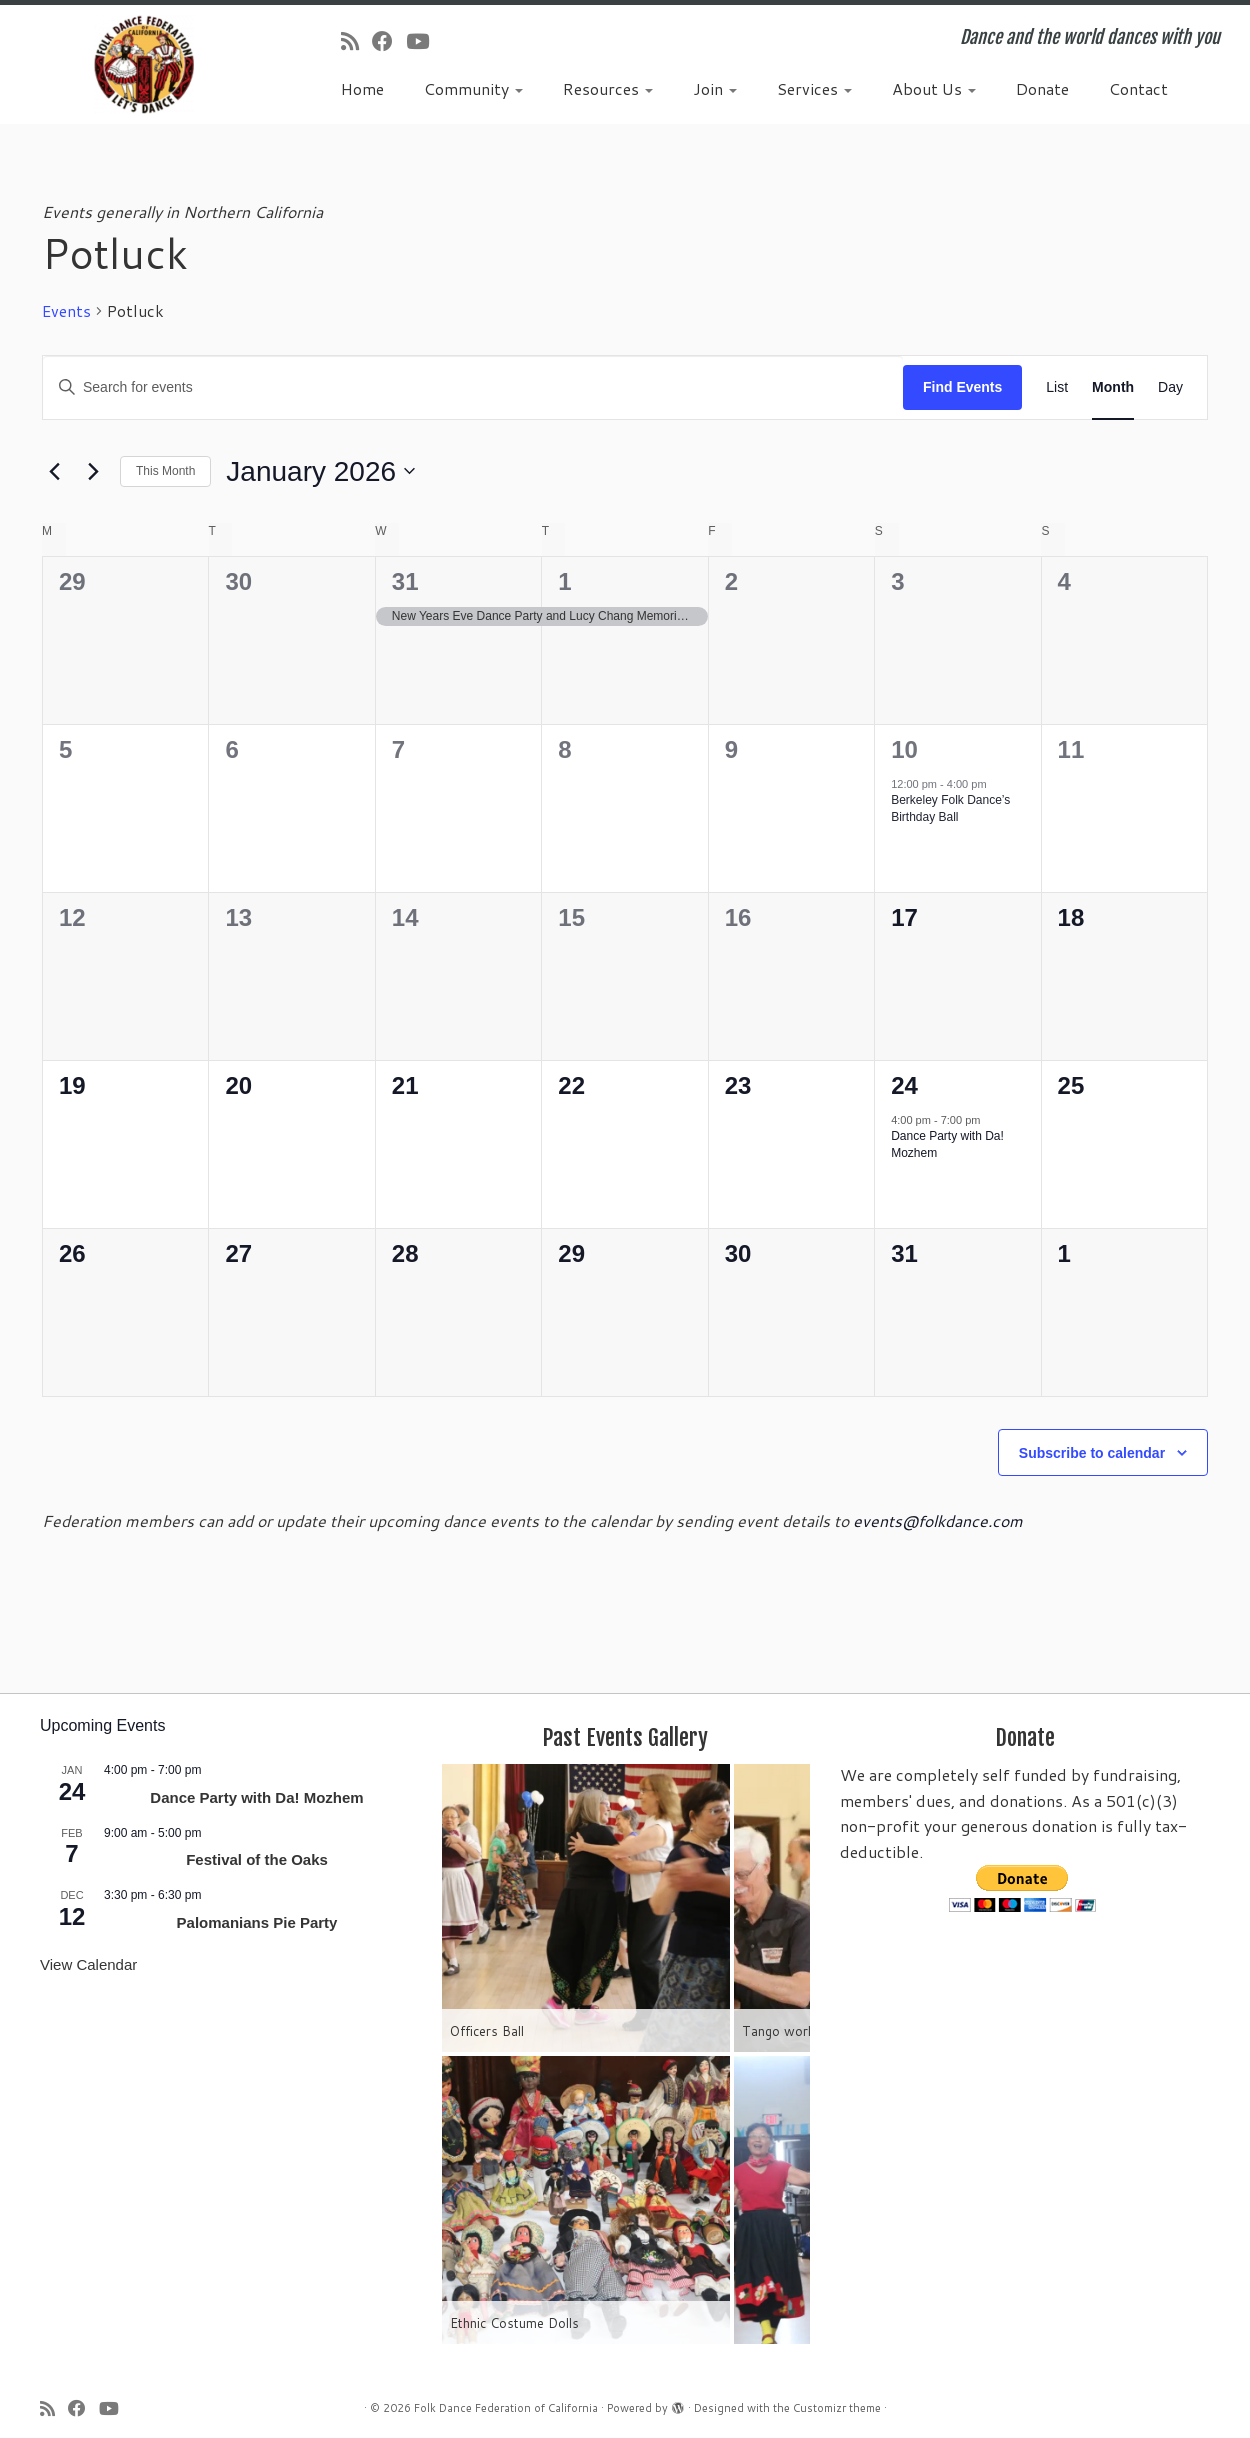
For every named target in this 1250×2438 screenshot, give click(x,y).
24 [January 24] (904, 1085)
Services (814, 88)
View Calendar (88, 1964)
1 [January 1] (564, 581)
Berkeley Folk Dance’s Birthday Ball (950, 808)
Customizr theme (837, 2408)
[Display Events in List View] (1057, 387)
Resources (608, 88)
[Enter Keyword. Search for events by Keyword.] (473, 387)
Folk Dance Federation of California (506, 2408)
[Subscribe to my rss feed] (356, 41)
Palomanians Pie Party (257, 1922)
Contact (1138, 88)
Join (715, 88)
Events (66, 311)
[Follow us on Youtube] (424, 41)
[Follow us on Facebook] (389, 41)
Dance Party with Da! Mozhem (256, 1797)
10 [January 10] (904, 749)
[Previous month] (54, 471)
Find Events (962, 387)
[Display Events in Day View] (1170, 387)
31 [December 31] (405, 581)
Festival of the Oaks (257, 1859)
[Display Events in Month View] (1113, 387)
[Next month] (93, 471)
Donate (1042, 88)
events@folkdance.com (938, 1520)
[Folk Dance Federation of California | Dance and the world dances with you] (144, 64)
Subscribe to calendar (1092, 1453)
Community (473, 88)
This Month (165, 471)
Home (362, 88)
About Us (934, 88)
